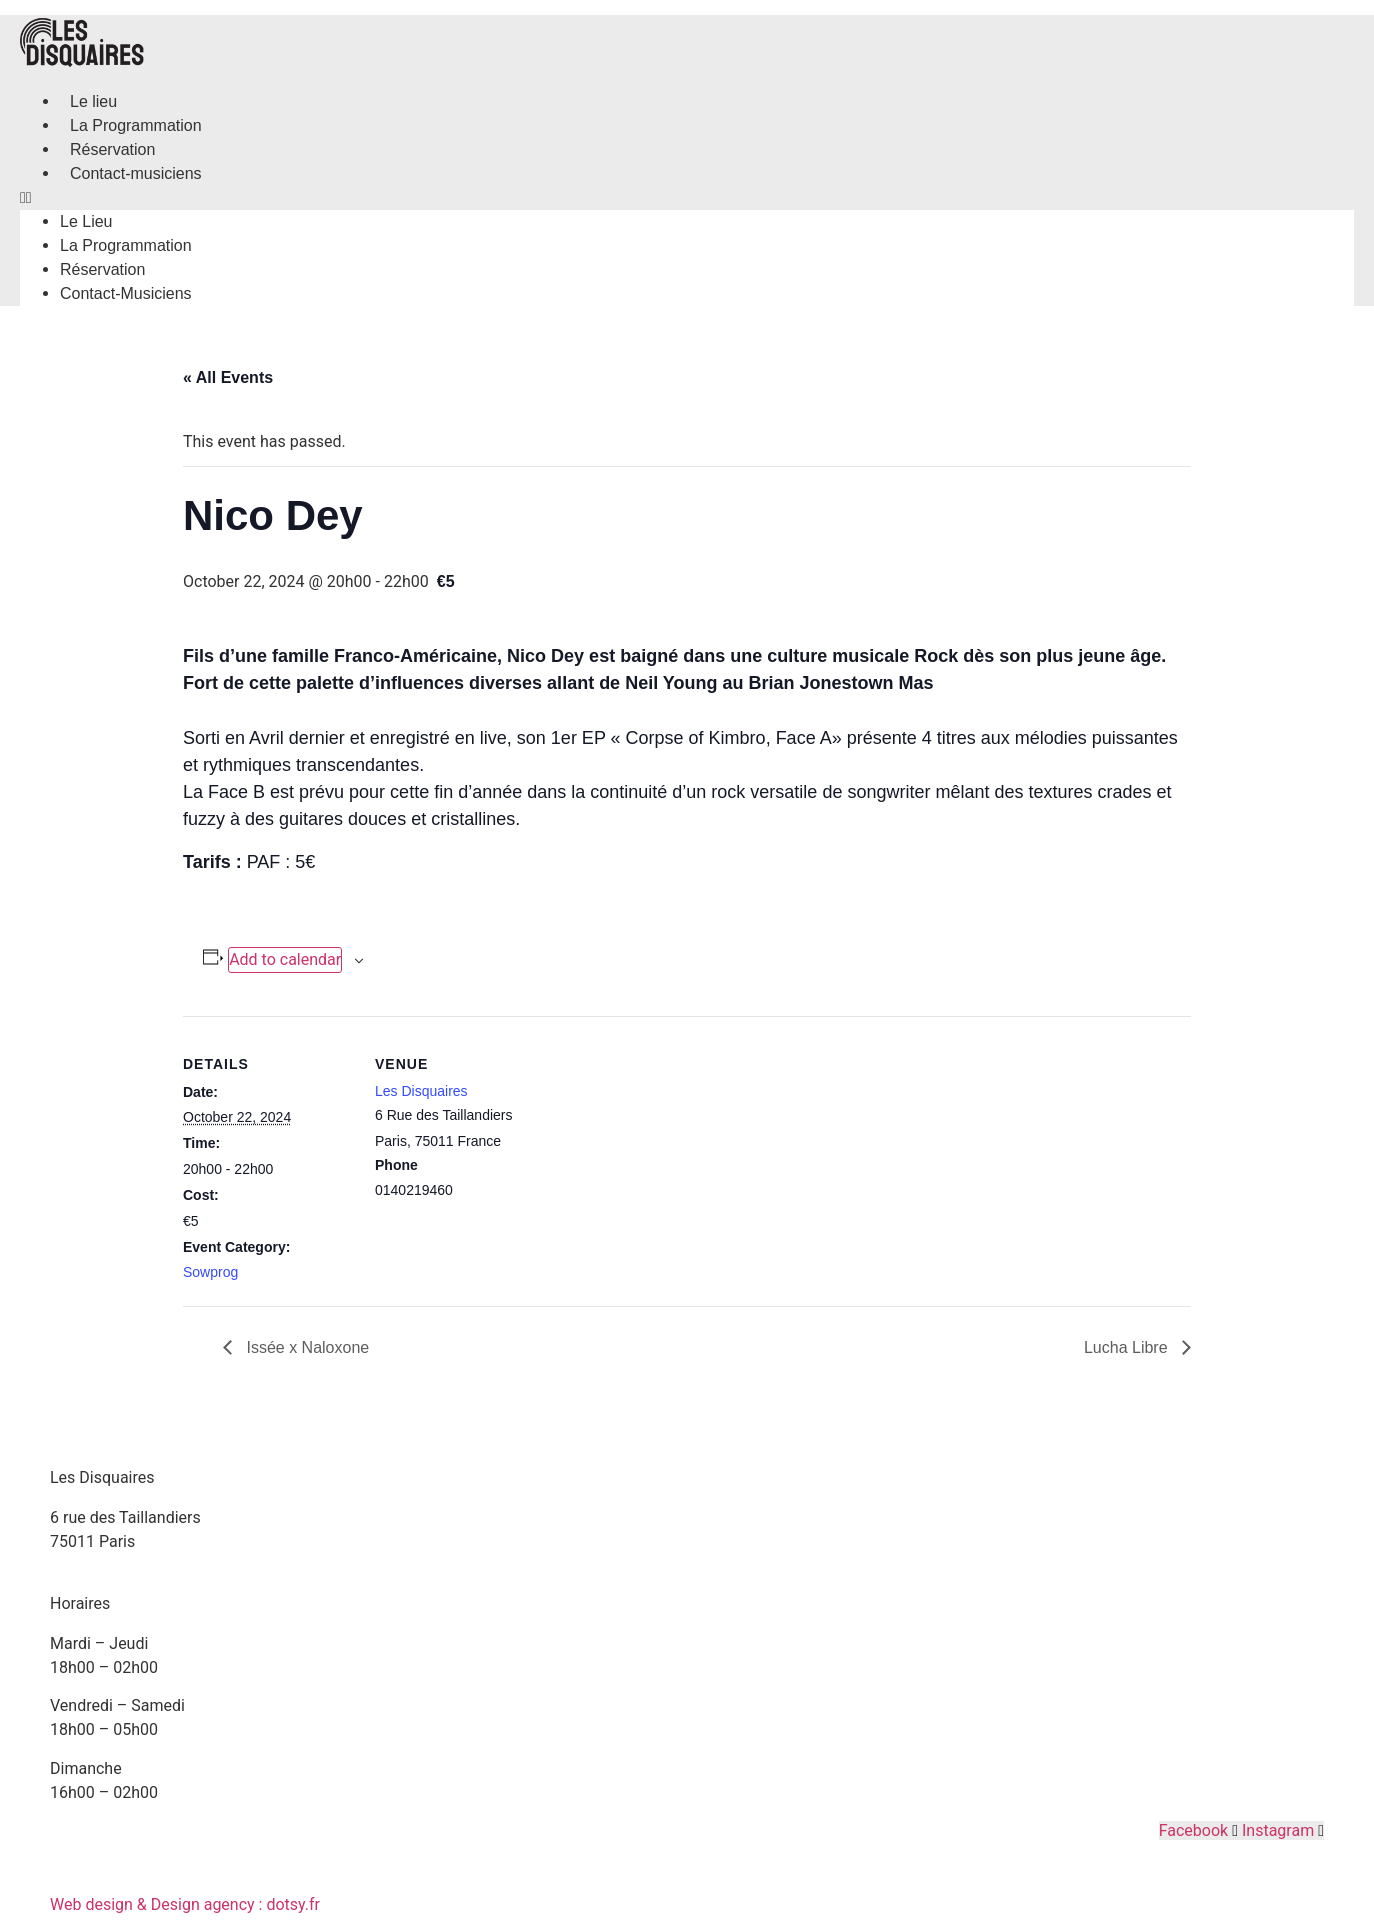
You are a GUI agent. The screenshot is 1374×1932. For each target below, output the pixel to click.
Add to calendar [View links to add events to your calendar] (285, 959)
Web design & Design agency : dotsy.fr (185, 1904)
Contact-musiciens (136, 173)
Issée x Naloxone (305, 1347)
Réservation (112, 149)
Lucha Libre (1128, 1347)
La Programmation (136, 125)
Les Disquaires (421, 1091)
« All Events (228, 377)
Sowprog (210, 1272)
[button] (687, 198)
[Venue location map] (672, 1154)
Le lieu (93, 101)
